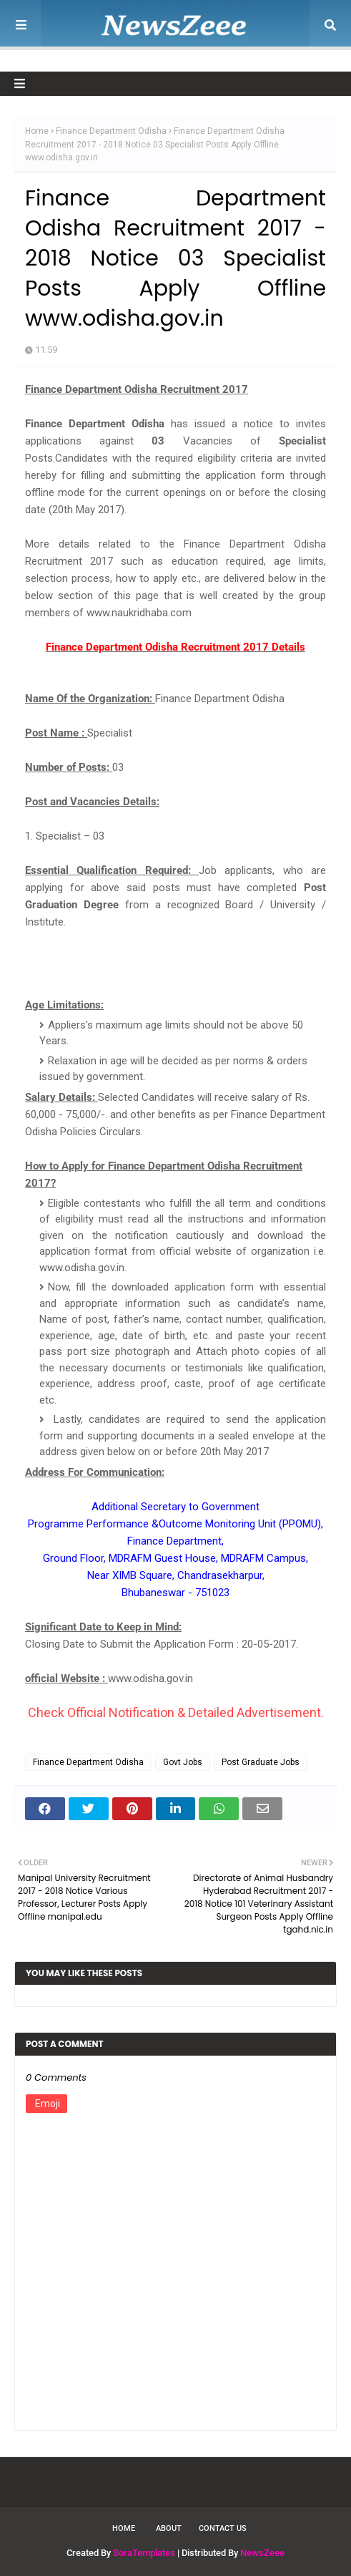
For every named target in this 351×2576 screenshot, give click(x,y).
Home (37, 131)
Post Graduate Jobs (261, 1762)
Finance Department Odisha (111, 131)
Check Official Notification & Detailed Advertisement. (176, 1712)
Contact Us (223, 2528)
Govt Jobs (182, 1762)
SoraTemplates (144, 2552)
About (169, 2528)
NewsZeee (262, 2552)
